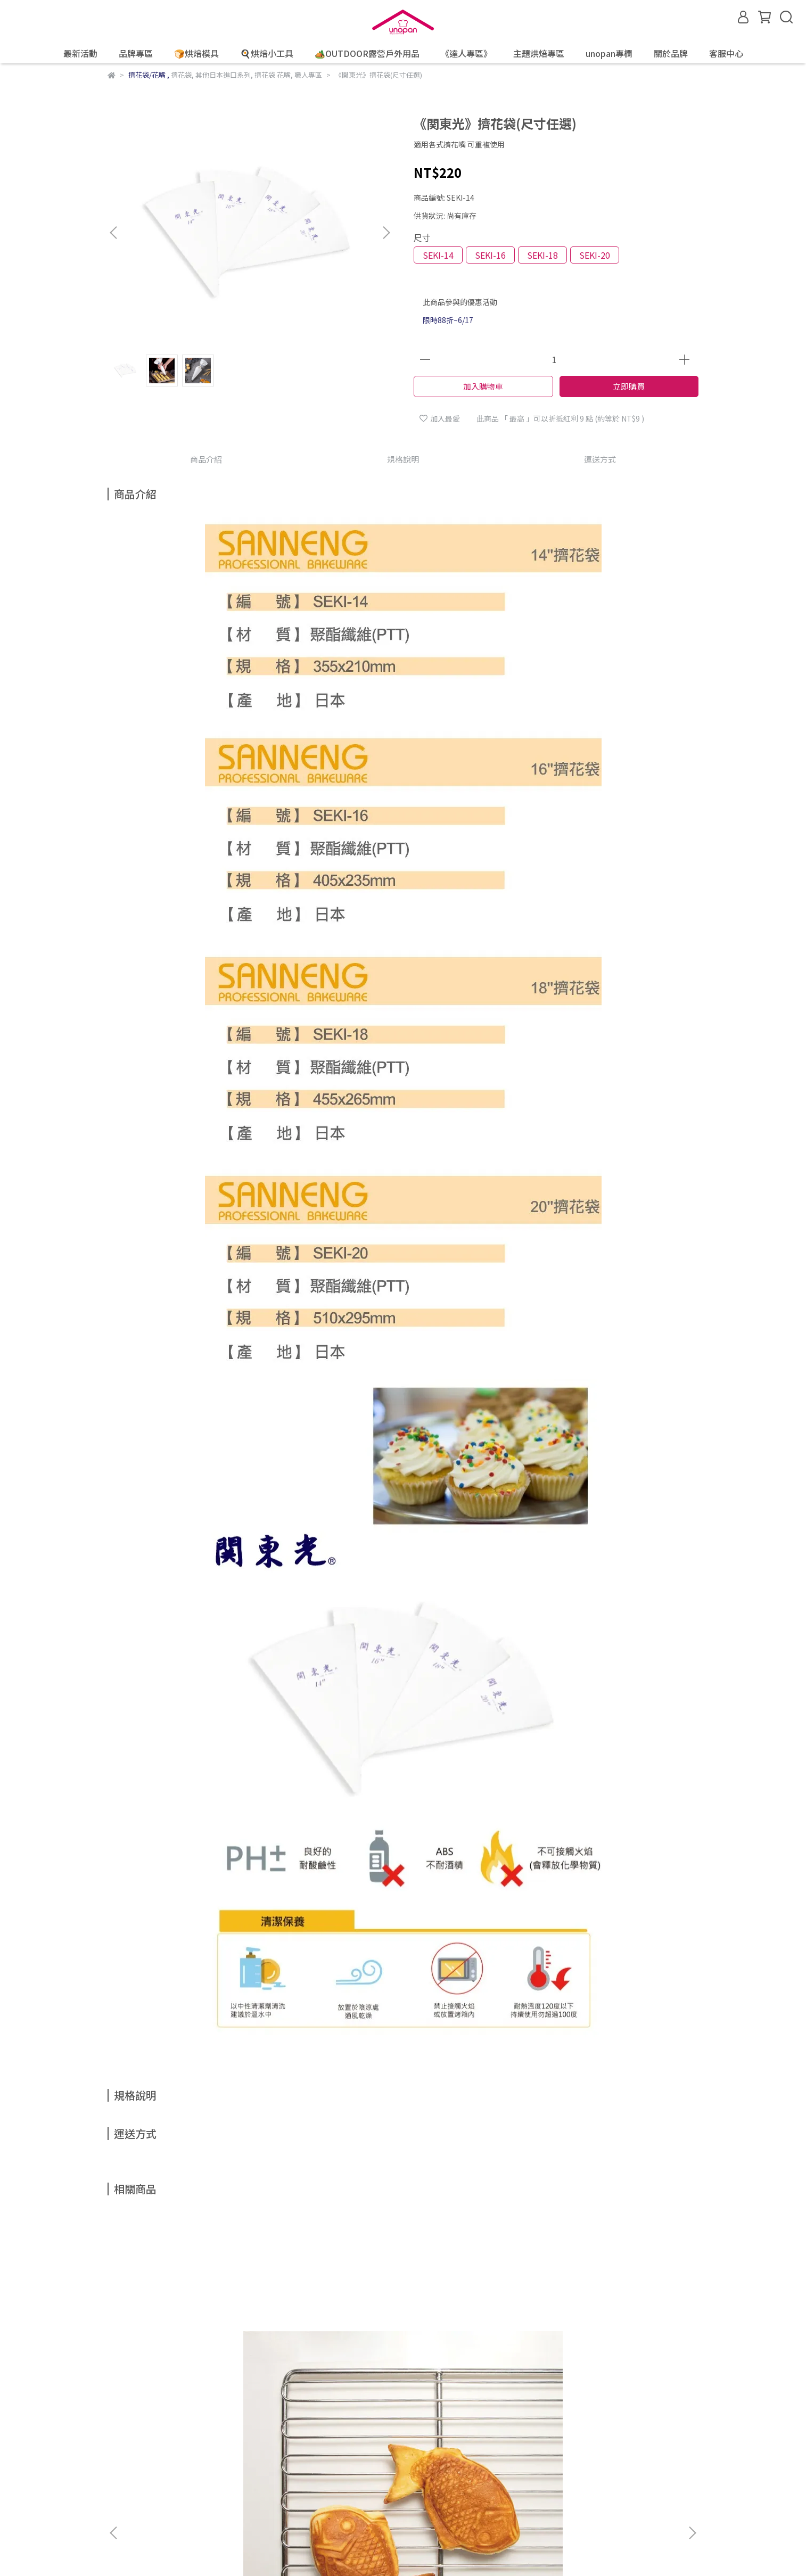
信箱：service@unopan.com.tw (163, 2509)
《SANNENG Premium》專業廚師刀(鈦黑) (619, 2347)
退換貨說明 (183, 2459)
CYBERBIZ (499, 2549)
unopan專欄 (609, 53)
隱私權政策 (283, 2459)
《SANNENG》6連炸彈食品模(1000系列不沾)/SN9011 (331, 2347)
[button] (386, 232)
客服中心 (726, 53)
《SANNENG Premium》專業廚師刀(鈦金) (475, 2347)
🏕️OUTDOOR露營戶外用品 (367, 53)
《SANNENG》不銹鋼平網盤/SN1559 (187, 2347)
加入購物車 (483, 386)
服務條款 (330, 2459)
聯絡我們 (373, 2459)
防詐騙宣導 (233, 2459)
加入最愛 (440, 418)
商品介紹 (206, 459)
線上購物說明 (130, 2459)
